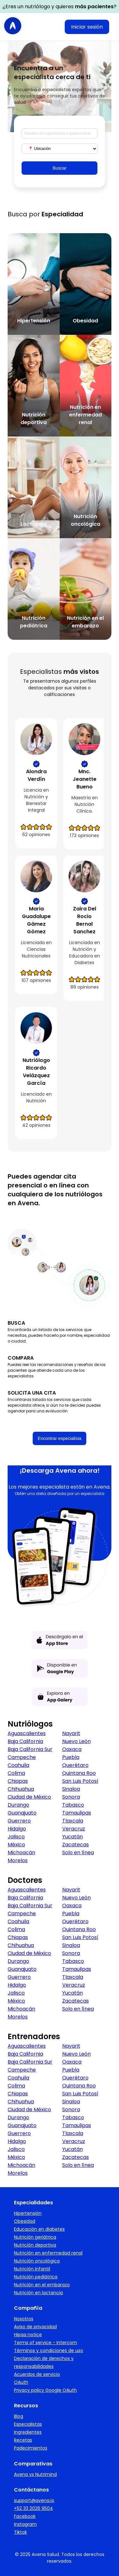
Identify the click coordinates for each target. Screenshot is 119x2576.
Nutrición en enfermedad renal (48, 2253)
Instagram (25, 2524)
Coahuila (18, 1765)
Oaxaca (72, 1749)
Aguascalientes (27, 1733)
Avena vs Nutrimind (35, 2474)
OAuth (21, 2382)
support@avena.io (34, 2500)
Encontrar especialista (60, 1438)
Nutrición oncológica (37, 2261)
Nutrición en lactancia (38, 2292)
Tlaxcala (72, 1820)
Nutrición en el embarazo (42, 2285)
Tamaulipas (76, 1812)
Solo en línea (78, 1852)
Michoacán (21, 1852)
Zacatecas (75, 1844)
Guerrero (19, 1820)
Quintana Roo (79, 1773)
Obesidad (24, 2221)
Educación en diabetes (39, 2229)
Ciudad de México (29, 1797)
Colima (16, 1773)
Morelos (18, 1860)
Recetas (23, 2440)
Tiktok (20, 2532)
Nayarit (71, 1733)
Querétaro (75, 1765)
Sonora (71, 1797)
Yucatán (72, 1836)
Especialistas (28, 2424)
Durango (18, 1805)
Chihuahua (21, 1789)
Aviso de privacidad (35, 2326)
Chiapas (18, 1781)
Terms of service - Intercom (45, 2342)
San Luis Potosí (80, 1781)
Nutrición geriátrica (35, 2237)
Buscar (60, 168)
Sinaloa (71, 1789)
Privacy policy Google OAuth (45, 2390)
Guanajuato (22, 1812)
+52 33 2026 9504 (33, 2508)
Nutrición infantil (32, 2269)
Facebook (25, 2516)
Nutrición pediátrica (35, 2277)
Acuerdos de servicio (37, 2374)
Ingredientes (28, 2432)
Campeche (22, 1757)
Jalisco (16, 1836)
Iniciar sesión (87, 26)
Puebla (70, 1757)
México (16, 1844)
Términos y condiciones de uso (48, 2350)
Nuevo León (76, 1741)
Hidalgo (17, 1828)
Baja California (25, 1741)
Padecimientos (30, 2448)
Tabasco (73, 1805)
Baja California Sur (30, 1749)
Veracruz (73, 1828)
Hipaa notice (28, 2334)
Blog (18, 2416)
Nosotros (23, 2319)
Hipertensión (28, 2213)
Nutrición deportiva (35, 2245)
